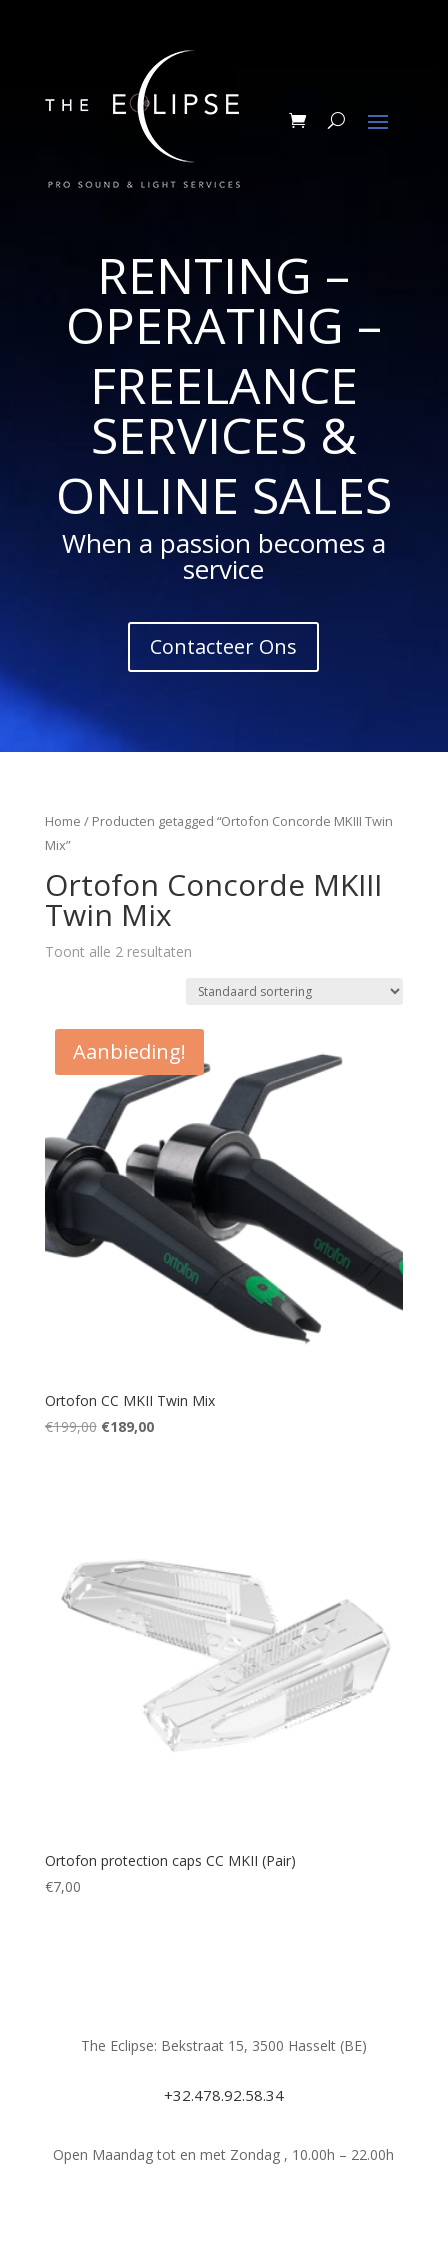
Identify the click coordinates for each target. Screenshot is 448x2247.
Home (63, 821)
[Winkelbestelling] (294, 991)
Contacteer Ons (223, 646)
